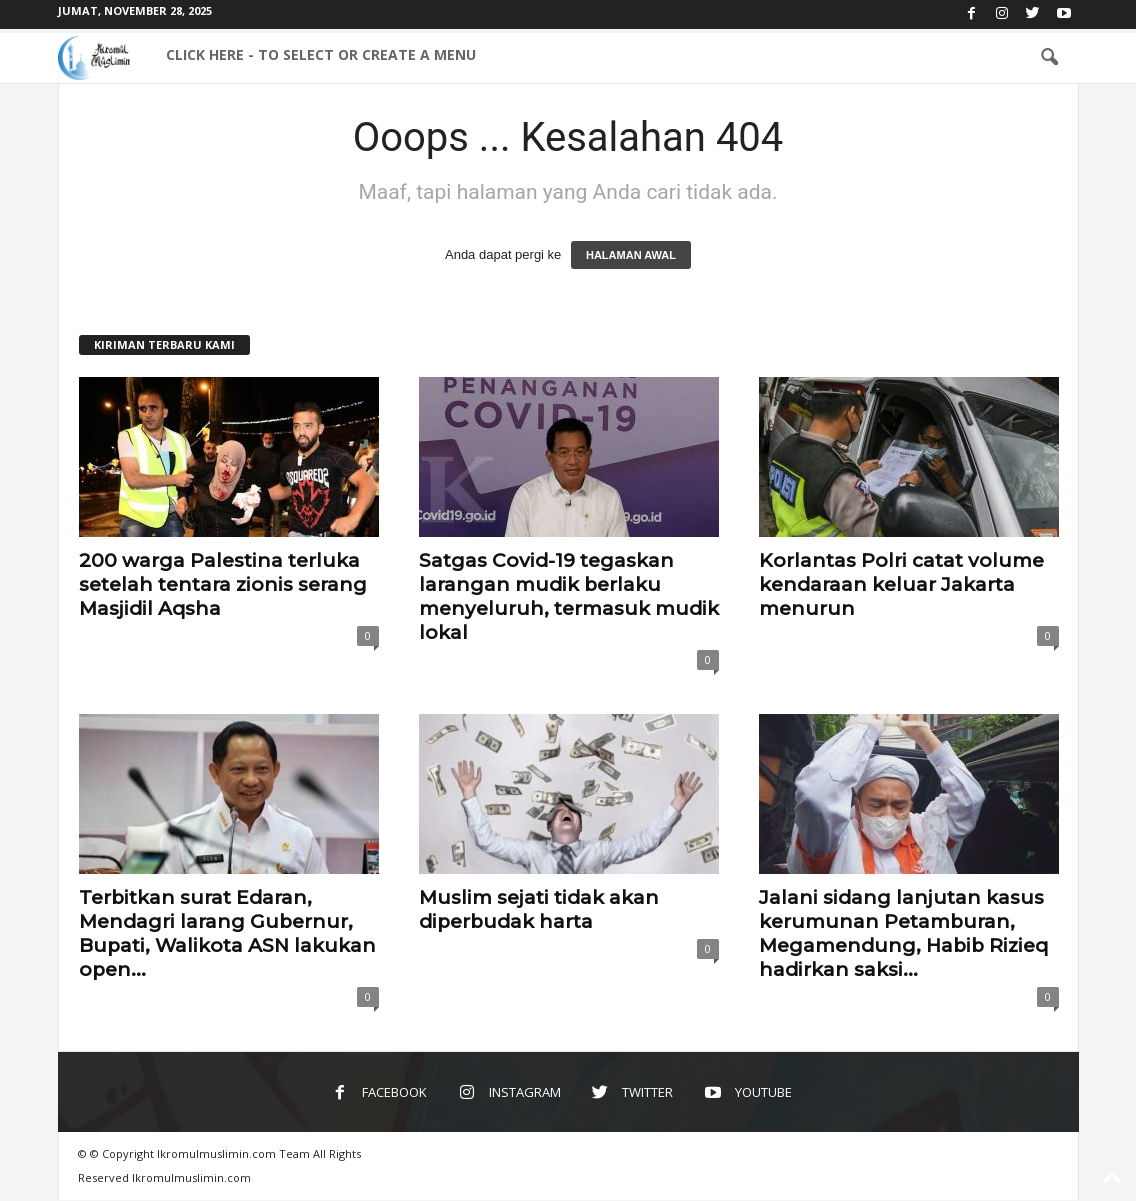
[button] (1049, 58)
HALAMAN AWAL (631, 255)
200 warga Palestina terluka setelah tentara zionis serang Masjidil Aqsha (223, 584)
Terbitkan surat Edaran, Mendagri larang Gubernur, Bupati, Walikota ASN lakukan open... (227, 933)
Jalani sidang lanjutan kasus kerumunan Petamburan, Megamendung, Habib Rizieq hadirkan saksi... (903, 933)
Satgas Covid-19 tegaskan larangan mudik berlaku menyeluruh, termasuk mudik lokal (569, 596)
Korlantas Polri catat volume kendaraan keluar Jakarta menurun (901, 584)
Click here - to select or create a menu (321, 54)
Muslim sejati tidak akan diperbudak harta (539, 909)
